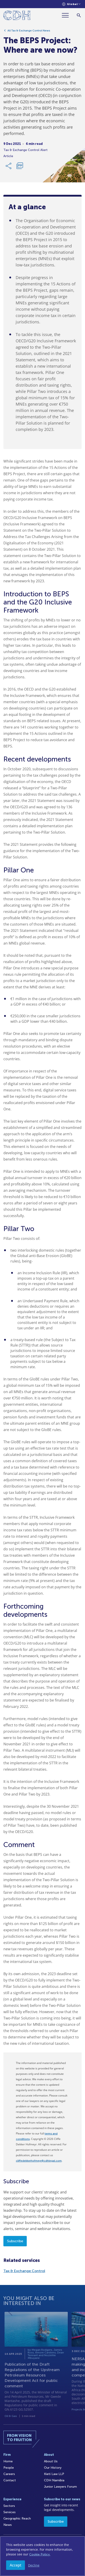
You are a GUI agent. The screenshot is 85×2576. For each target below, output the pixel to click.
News (7, 2525)
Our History (52, 2468)
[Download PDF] (19, 167)
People (8, 2468)
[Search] (79, 15)
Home (8, 2461)
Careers (9, 2474)
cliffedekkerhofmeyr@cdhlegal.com (39, 2160)
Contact (9, 2480)
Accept (15, 2565)
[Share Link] (8, 167)
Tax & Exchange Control (24, 2271)
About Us (51, 2461)
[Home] (16, 16)
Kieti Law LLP (54, 2474)
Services (9, 2512)
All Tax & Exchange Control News (28, 32)
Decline (33, 2565)
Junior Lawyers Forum (60, 2487)
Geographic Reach (17, 2518)
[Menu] (67, 15)
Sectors (9, 2506)
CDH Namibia (54, 2480)
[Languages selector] (71, 4)
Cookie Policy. (39, 2554)
